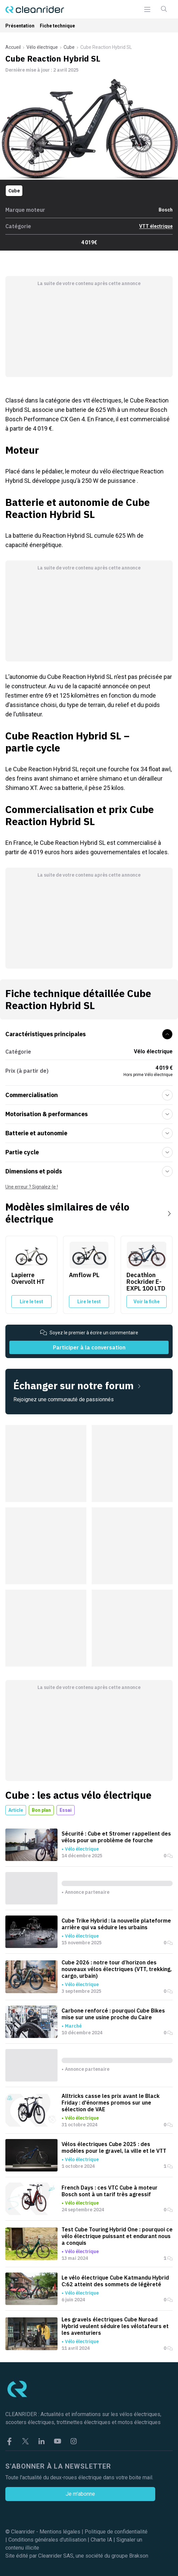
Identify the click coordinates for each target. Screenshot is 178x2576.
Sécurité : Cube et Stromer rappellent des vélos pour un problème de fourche (116, 1837)
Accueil (13, 47)
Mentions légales (59, 2531)
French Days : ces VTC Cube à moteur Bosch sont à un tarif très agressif (110, 2191)
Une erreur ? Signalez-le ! (31, 1186)
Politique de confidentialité (116, 2531)
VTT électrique (156, 226)
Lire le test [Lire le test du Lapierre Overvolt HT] (31, 1301)
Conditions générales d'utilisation (47, 2540)
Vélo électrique (42, 47)
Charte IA (101, 2540)
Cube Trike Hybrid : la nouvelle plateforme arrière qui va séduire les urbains (116, 1924)
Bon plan (41, 1810)
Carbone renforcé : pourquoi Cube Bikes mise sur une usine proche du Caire (113, 2014)
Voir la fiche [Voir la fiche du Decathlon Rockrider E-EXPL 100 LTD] (147, 1301)
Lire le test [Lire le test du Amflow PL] (89, 1301)
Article (15, 1810)
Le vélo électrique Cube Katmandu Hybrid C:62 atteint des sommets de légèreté (115, 2281)
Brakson (138, 2556)
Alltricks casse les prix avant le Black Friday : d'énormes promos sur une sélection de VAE (111, 2103)
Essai (66, 1810)
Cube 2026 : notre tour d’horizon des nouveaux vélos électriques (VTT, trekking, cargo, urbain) (117, 1969)
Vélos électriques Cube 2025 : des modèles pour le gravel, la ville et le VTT (114, 2147)
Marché (73, 2026)
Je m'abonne (80, 2494)
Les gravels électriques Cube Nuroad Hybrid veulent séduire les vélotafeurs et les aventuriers (115, 2326)
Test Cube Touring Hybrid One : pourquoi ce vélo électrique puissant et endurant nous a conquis (117, 2236)
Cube (69, 47)
